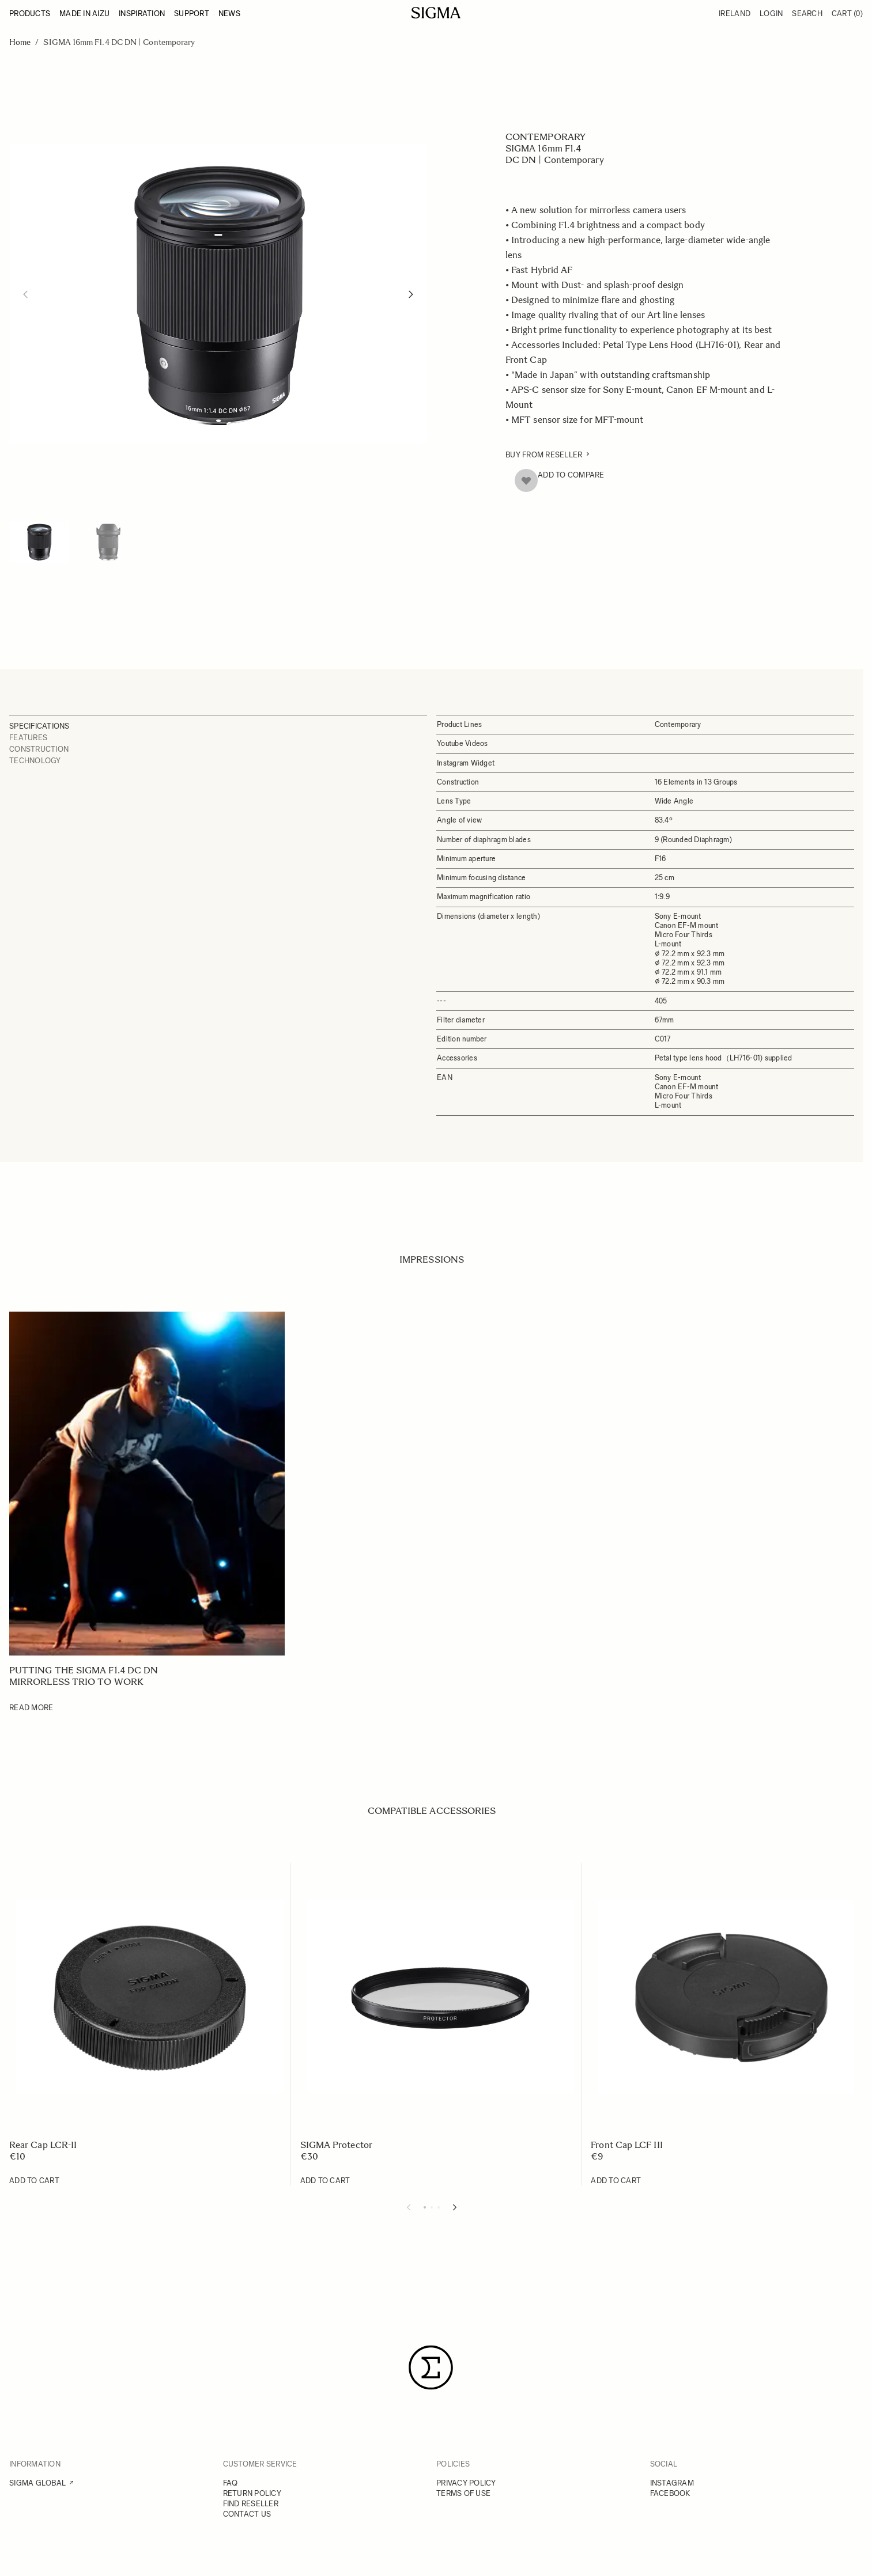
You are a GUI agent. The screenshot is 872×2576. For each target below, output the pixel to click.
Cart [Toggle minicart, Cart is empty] (847, 13)
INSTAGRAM (672, 2483)
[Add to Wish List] (526, 480)
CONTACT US (247, 2514)
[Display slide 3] (438, 2207)
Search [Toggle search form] (807, 13)
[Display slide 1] (424, 2207)
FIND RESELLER (250, 2503)
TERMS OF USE (463, 2493)
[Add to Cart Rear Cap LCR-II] (34, 2180)
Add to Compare (571, 475)
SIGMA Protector (336, 2144)
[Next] (411, 294)
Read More (31, 1707)
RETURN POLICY (252, 2493)
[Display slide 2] (431, 2207)
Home (20, 42)
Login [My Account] (771, 13)
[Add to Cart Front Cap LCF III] (616, 2180)
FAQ (230, 2483)
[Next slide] (454, 2207)
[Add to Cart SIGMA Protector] (325, 2180)
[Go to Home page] (436, 12)
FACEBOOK (670, 2493)
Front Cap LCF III (626, 2144)
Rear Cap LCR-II (43, 2144)
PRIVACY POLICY (466, 2483)
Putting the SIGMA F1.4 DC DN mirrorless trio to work (83, 1676)
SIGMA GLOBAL (37, 2483)
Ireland (734, 13)
